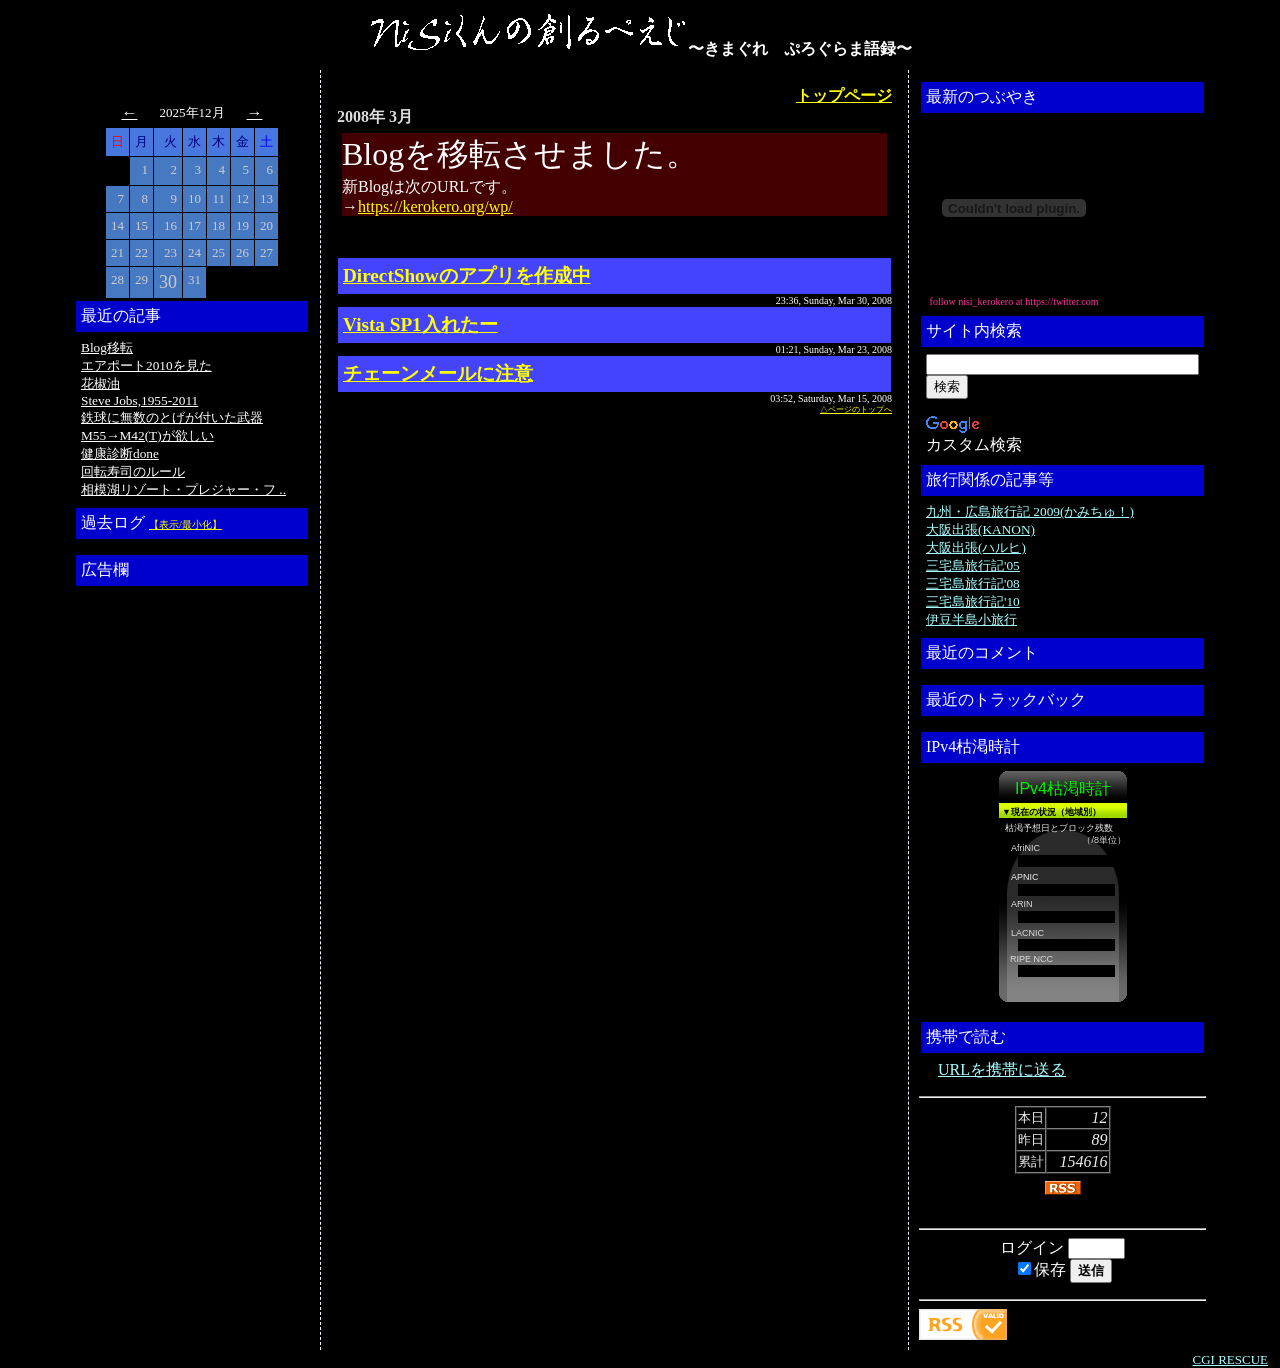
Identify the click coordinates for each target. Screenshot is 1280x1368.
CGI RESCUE (1230, 1359)
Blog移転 (107, 347)
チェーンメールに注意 (438, 373)
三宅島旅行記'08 (973, 583)
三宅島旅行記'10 (973, 601)
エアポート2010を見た (146, 365)
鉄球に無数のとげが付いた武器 (172, 417)
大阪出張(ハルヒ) (976, 547)
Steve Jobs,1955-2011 (139, 400)
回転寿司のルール (133, 471)
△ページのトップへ (856, 409)
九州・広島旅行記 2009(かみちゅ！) (1030, 511)
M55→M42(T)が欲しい (147, 435)
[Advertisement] (161, 893)
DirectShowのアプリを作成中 (467, 275)
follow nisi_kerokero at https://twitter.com (1014, 301)
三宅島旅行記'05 (973, 565)
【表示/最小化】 (185, 524)
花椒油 (100, 383)
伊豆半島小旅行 (971, 619)
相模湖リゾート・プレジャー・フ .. (183, 489)
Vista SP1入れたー (420, 324)
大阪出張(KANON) (980, 529)
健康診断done (120, 453)
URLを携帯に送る (1002, 1069)
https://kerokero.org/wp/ (435, 206)
